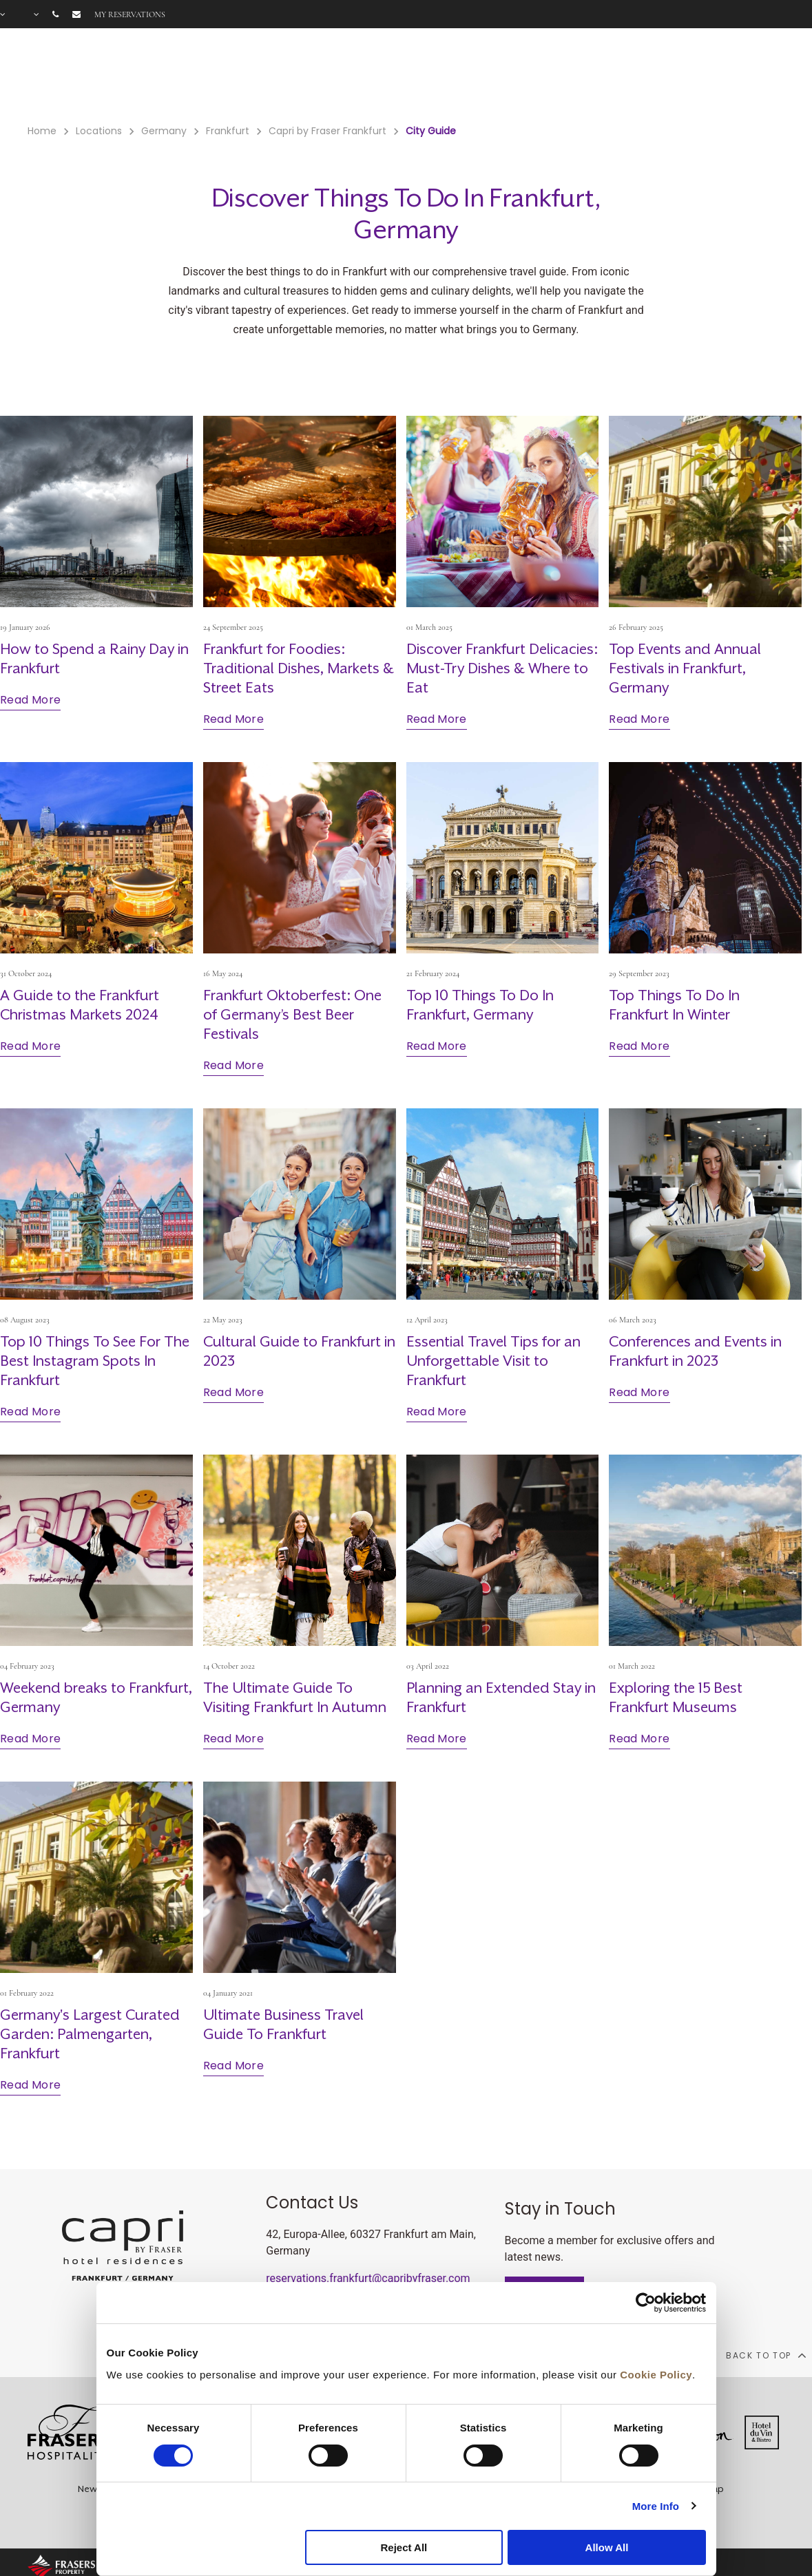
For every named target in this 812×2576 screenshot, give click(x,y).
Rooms (301, 76)
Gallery (665, 76)
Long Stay (608, 76)
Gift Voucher (473, 76)
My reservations (129, 14)
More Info (655, 2506)
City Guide (724, 76)
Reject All (403, 2547)
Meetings (544, 76)
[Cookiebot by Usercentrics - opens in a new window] (645, 2302)
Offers (409, 76)
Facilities (356, 76)
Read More (30, 700)
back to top (765, 2355)
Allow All (607, 2547)
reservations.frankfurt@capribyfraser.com (368, 2278)
